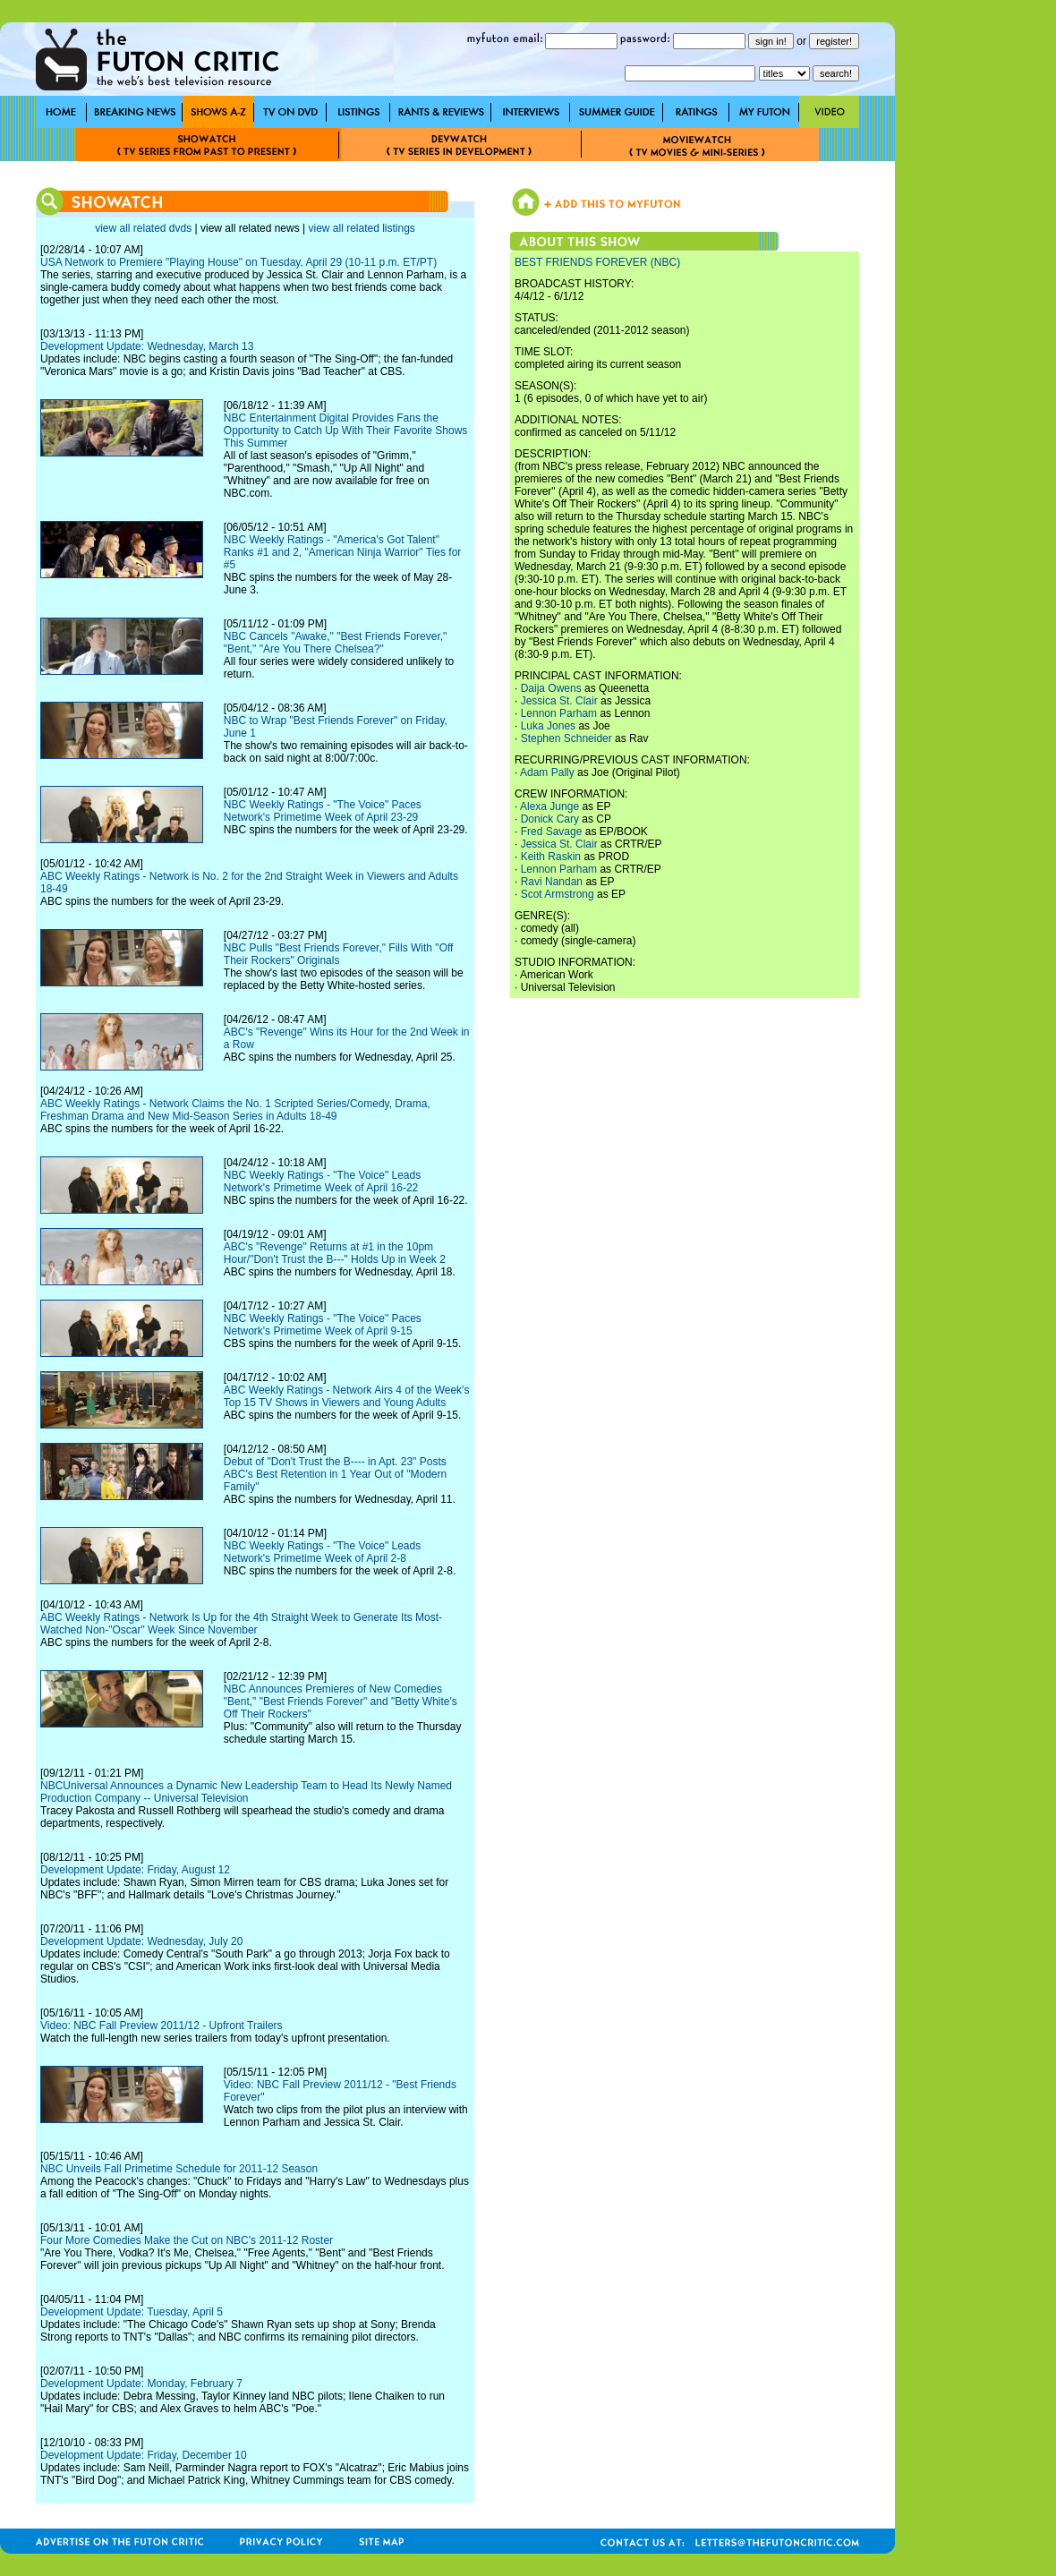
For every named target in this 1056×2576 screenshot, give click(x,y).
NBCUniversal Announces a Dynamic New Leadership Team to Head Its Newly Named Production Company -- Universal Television (246, 1791)
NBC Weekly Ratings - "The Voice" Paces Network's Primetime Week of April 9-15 (323, 1324)
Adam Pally (547, 772)
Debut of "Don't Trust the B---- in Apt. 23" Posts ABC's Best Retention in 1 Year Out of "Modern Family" (335, 1474)
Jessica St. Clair (559, 701)
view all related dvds (143, 228)
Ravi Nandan (552, 881)
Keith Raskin (551, 856)
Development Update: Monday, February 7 (141, 2383)
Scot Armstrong (557, 894)
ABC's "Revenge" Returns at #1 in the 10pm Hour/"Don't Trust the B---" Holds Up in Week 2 (335, 1253)
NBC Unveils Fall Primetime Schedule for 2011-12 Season (179, 2168)
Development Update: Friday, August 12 (135, 1870)
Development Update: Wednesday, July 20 (141, 1941)
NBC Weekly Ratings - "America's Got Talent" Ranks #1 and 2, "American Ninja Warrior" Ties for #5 (343, 552)
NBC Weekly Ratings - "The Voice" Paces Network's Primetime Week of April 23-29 (323, 810)
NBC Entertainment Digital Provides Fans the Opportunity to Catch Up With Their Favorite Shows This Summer (346, 430)
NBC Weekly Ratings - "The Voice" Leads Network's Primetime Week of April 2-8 (322, 1552)
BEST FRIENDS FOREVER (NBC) (597, 262)
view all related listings (361, 228)
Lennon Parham (559, 713)
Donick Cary (550, 819)
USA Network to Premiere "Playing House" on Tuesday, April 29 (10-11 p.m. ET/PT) (238, 262)
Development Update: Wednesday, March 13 (146, 346)
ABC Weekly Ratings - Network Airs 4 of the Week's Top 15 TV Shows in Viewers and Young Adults (347, 1396)
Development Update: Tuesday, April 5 (131, 2312)
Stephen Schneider (566, 738)
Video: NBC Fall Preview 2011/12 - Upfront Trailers (161, 2025)
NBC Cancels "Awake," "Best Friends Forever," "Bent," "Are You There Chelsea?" (335, 642)
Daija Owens (551, 688)
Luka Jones (548, 726)
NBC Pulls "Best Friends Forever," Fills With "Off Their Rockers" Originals (339, 954)
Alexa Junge (549, 806)
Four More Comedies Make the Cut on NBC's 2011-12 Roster (186, 2240)
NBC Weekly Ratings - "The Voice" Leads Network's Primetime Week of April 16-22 (322, 1181)
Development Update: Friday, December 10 (143, 2455)
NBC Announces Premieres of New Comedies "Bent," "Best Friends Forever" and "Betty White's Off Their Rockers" (340, 1701)
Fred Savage (552, 831)
